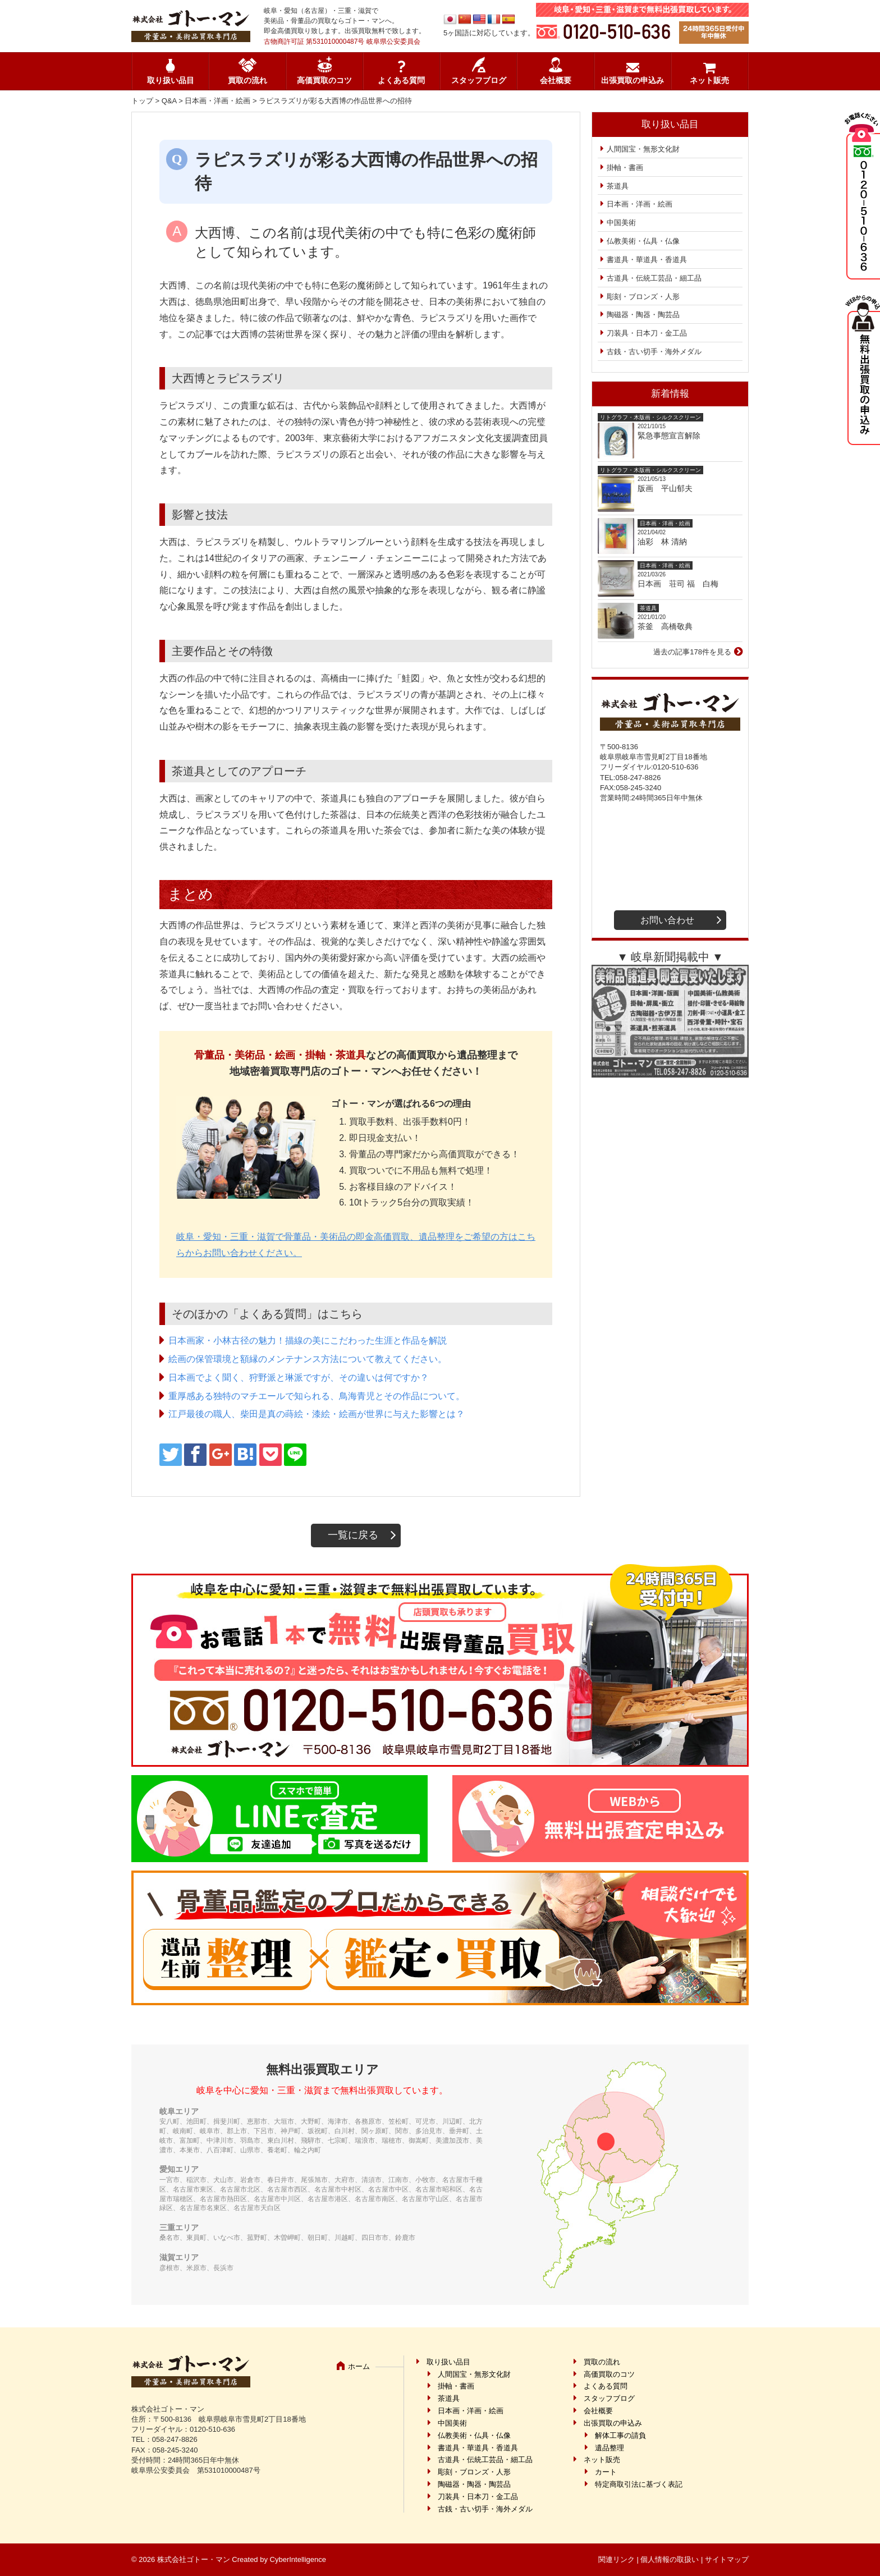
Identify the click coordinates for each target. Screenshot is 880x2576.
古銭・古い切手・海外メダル (654, 351)
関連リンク (616, 2559)
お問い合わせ (667, 920)
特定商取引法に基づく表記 (638, 2484)
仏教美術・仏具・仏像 (643, 241)
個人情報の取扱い (669, 2559)
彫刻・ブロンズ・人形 (643, 296)
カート (606, 2472)
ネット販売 (709, 80)
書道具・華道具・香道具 (647, 259)
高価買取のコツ (324, 80)
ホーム (359, 2366)
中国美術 (621, 222)
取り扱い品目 (170, 80)
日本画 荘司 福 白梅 (678, 583)
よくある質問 (401, 80)
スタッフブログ (478, 80)
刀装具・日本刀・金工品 (647, 333)
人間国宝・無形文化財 (643, 149)
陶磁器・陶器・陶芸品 (643, 314)
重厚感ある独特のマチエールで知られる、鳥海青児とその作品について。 (316, 1396)
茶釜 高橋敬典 (665, 626)
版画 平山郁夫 (669, 488)
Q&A (169, 101)
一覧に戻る (353, 1535)
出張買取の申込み (632, 80)
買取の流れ (247, 80)
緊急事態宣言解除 (669, 435)
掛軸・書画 (625, 167)
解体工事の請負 (620, 2435)
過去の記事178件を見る (692, 652)
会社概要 (555, 80)
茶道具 (618, 186)
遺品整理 (609, 2448)
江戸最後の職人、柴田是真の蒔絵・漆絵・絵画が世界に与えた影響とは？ (316, 1414)
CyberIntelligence (298, 2559)
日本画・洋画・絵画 (217, 101)
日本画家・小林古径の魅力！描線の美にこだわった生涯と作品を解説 (307, 1340)
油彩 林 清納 (666, 541)
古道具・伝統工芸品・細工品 (654, 278)
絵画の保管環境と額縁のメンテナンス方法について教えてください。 (307, 1359)
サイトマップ (727, 2559)
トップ (142, 101)
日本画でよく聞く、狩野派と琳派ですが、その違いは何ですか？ (298, 1377)
